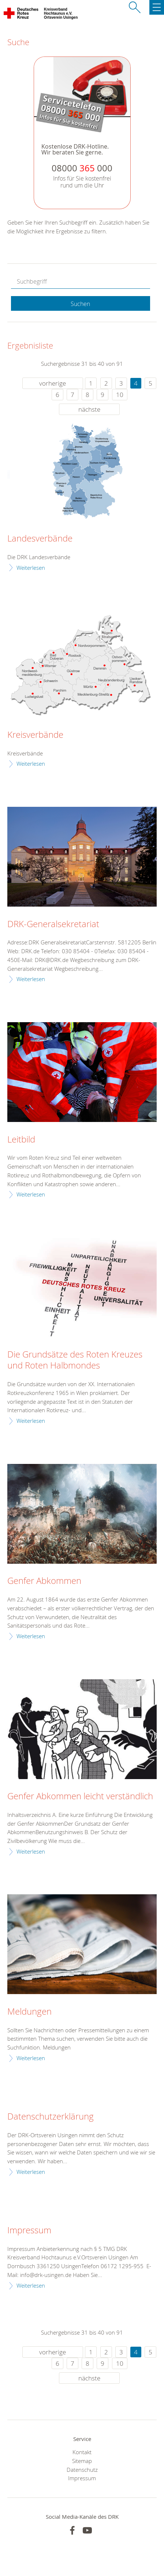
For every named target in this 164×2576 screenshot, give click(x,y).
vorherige (52, 383)
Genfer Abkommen (44, 1580)
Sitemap (82, 2460)
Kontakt (82, 2452)
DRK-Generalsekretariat (53, 924)
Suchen (80, 304)
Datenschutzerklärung (50, 2116)
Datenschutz (82, 2469)
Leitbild (21, 1139)
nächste (89, 409)
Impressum (29, 2230)
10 (119, 394)
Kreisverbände (35, 734)
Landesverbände (39, 538)
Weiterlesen (30, 567)
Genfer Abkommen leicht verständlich (80, 1796)
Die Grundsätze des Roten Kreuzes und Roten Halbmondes (74, 1360)
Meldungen (29, 2011)
